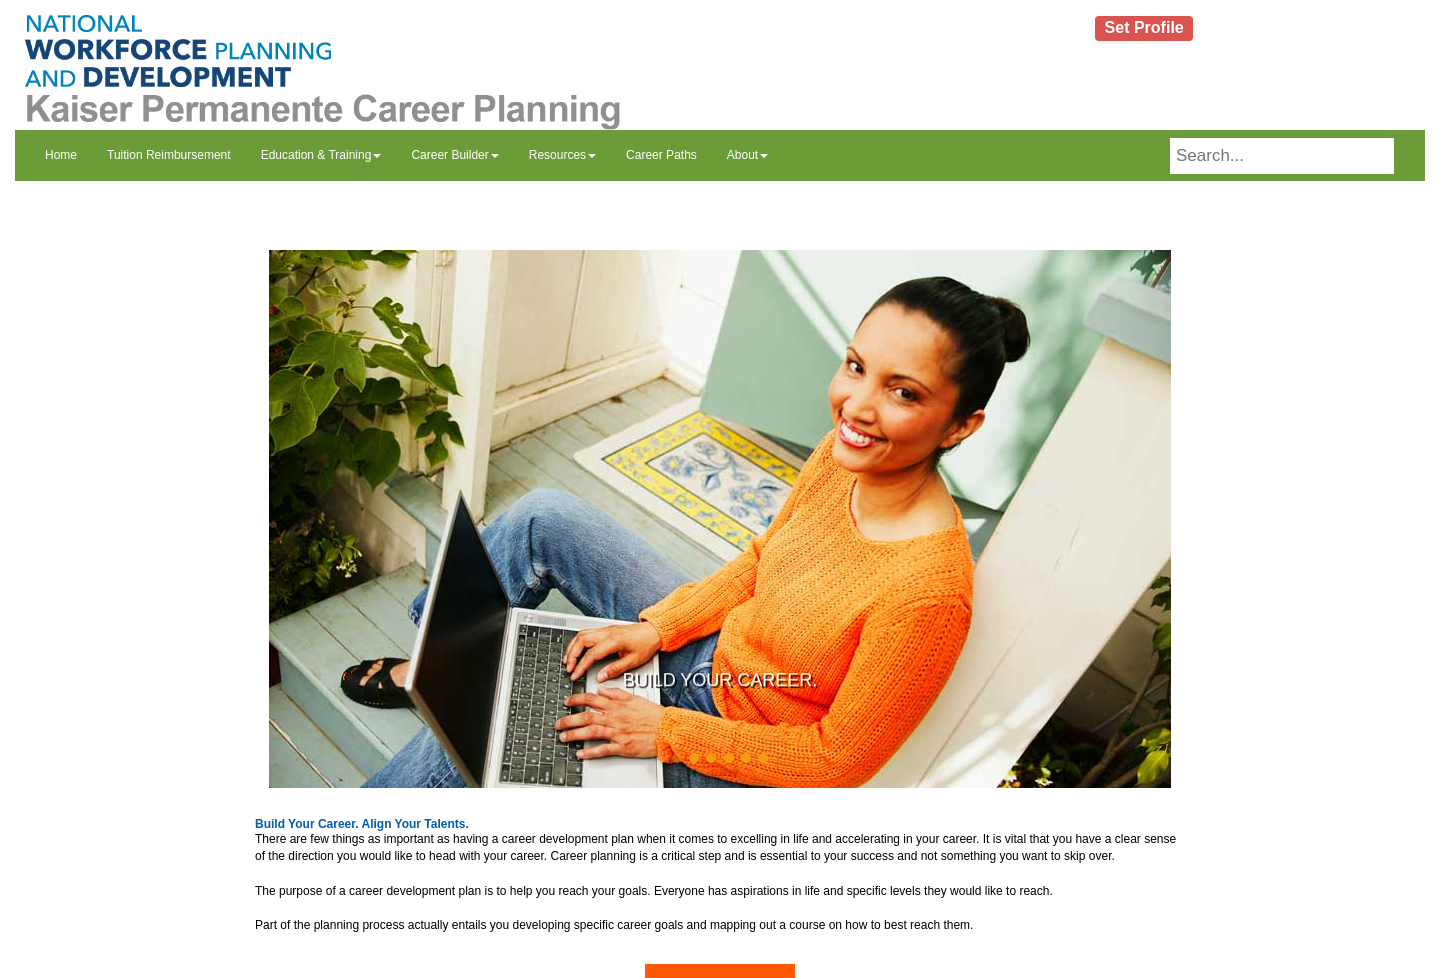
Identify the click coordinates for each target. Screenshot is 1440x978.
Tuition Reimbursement (169, 155)
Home (61, 155)
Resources (562, 155)
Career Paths (661, 155)
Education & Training (321, 155)
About (747, 155)
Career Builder (454, 155)
